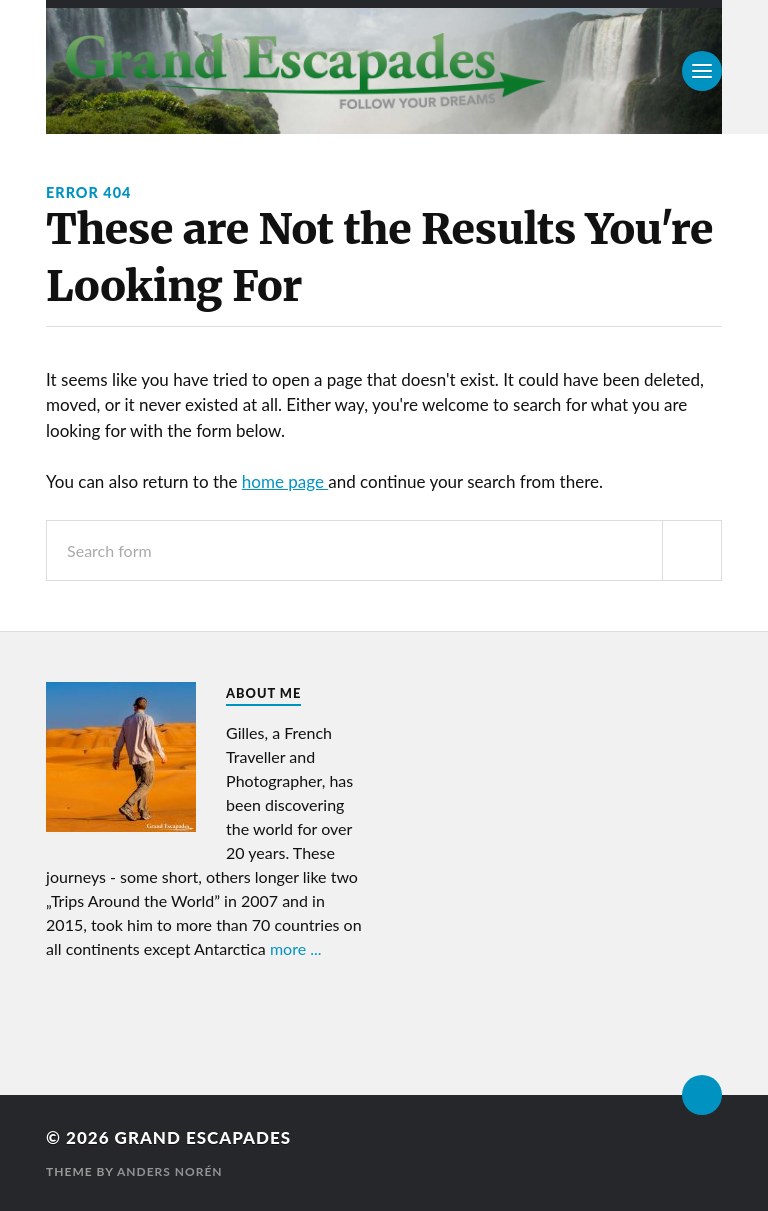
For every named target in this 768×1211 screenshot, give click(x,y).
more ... (296, 948)
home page (285, 481)
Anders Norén (170, 1171)
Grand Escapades (203, 1137)
